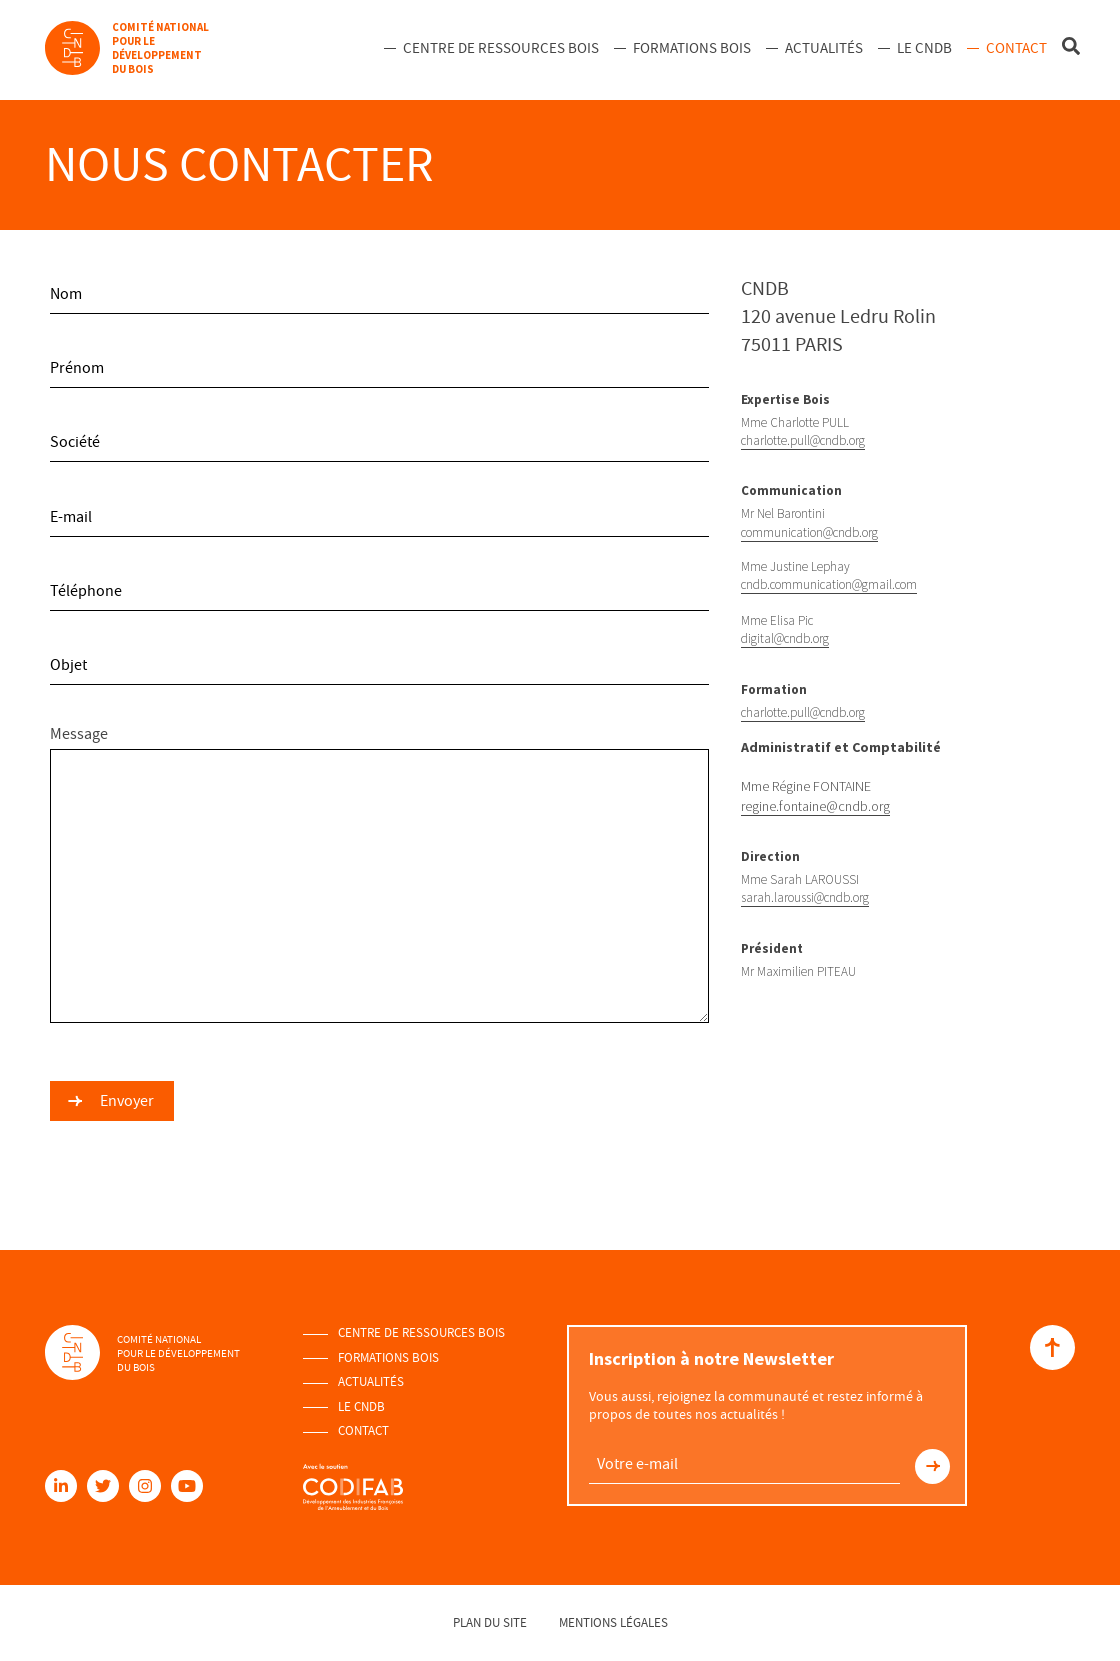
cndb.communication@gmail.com (829, 584)
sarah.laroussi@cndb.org (805, 897)
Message (379, 873)
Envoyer (127, 1101)
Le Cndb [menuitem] (924, 48)
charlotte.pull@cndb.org (803, 440)
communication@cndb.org (809, 532)
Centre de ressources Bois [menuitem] (501, 48)
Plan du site (490, 1622)
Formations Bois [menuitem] (692, 48)
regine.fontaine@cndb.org (815, 806)
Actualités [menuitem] (824, 48)
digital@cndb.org (785, 638)
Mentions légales (613, 1622)
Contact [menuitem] (1016, 48)
